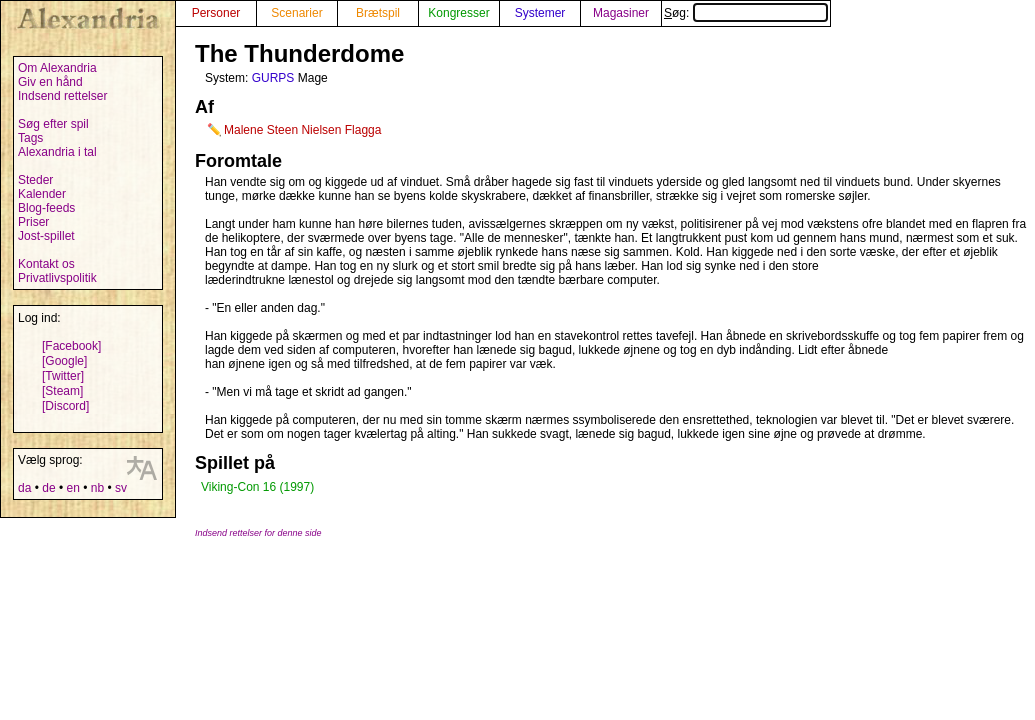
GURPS (273, 78)
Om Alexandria (57, 68)
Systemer (540, 13)
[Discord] (65, 406)
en (72, 488)
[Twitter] (63, 376)
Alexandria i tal (57, 152)
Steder (35, 180)
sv (121, 488)
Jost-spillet (46, 236)
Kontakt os (46, 264)
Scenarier (296, 13)
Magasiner (621, 13)
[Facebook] (71, 346)
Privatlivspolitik (57, 278)
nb (97, 488)
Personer (216, 13)
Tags (30, 138)
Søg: (746, 13)
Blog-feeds (46, 208)
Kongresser (458, 13)
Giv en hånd (50, 82)
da (24, 488)
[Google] (64, 361)
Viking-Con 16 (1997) (257, 487)
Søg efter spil (53, 124)
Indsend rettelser (62, 96)
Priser (33, 222)
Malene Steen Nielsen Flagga (302, 130)
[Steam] (62, 391)
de (48, 488)
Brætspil (378, 13)
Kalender (42, 194)
